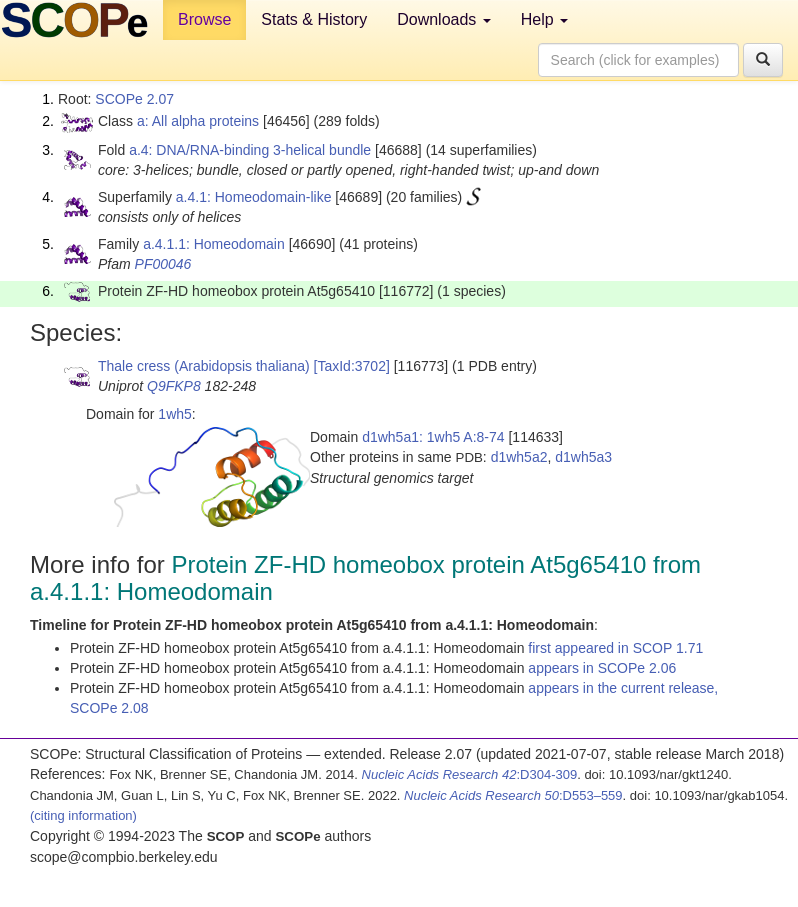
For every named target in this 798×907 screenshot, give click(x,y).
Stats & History (314, 19)
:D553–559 (513, 795)
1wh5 (174, 414)
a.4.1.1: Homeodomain (214, 244)
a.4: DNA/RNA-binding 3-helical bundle (250, 150)
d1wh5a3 (583, 457)
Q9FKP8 (174, 386)
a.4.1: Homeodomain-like (254, 197)
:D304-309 (470, 774)
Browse (204, 19)
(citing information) (83, 815)
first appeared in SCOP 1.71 (615, 648)
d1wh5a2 (519, 457)
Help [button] (544, 19)
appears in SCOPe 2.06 (602, 668)
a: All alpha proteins (198, 121)
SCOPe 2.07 (134, 99)
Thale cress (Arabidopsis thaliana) (204, 366)
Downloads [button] (444, 19)
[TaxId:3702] (352, 366)
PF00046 (163, 264)
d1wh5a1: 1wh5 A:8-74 (433, 437)
